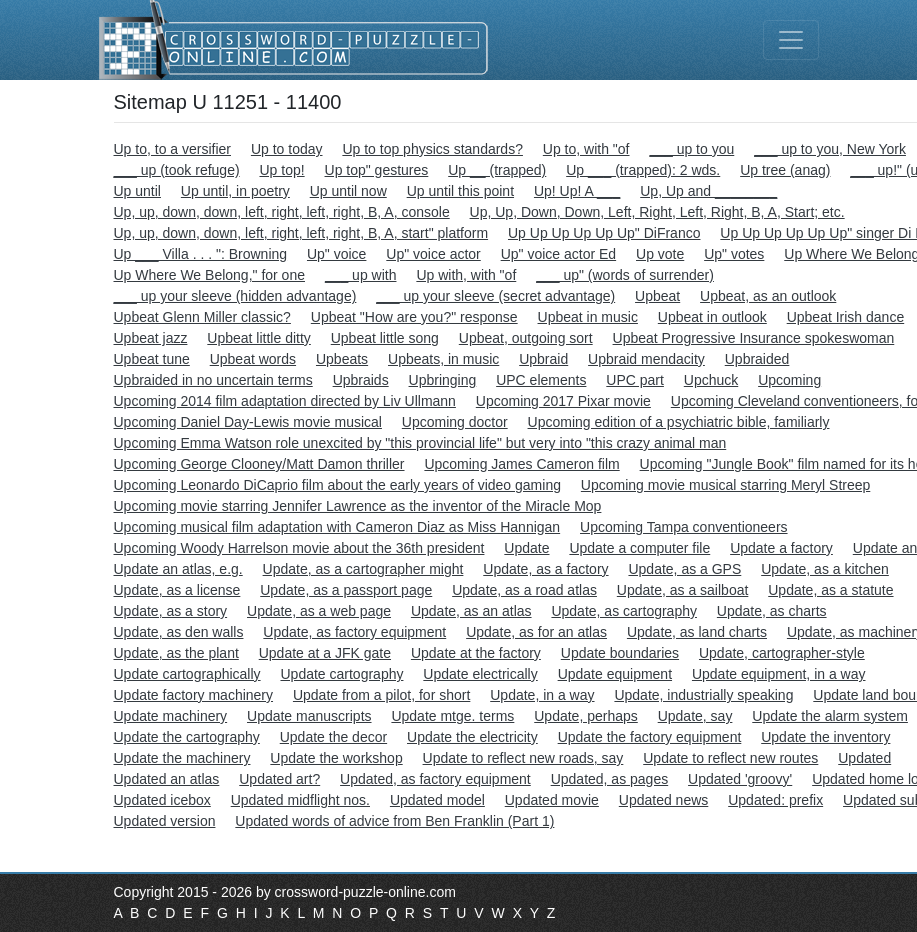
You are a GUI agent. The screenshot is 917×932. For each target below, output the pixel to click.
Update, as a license (177, 590)
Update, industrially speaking (703, 695)
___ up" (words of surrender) (625, 275)
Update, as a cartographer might (363, 569)
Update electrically (480, 674)
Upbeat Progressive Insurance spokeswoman (754, 338)
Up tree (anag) (785, 170)
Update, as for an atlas (536, 632)
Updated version (165, 821)
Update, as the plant (176, 653)
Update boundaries (620, 653)
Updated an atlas (167, 779)
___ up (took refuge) (177, 170)
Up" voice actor (433, 254)
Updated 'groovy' (740, 779)
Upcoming (789, 380)
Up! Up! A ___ (577, 191)
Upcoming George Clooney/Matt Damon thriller (259, 464)
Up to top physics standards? (432, 149)
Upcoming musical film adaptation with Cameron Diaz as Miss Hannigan (337, 527)
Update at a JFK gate (325, 653)
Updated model (437, 800)
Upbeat (657, 296)
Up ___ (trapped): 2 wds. (643, 170)
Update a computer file (639, 548)
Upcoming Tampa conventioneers (684, 527)
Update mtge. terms (452, 716)
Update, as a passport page (346, 590)
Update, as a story (171, 611)
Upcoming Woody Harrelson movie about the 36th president (299, 548)
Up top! (281, 170)
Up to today (287, 149)
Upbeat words (253, 359)
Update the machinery (182, 758)
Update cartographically (187, 674)
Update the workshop (336, 758)
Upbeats (342, 359)
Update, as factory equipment (354, 632)
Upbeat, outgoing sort (526, 338)
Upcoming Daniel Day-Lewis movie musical (248, 422)
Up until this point (460, 191)
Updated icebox (162, 800)
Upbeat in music (588, 317)
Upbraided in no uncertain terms (213, 380)
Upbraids (361, 380)
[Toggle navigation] (791, 40)
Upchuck (711, 380)
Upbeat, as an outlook (768, 296)
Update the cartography (187, 737)
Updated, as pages (610, 779)
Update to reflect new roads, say (523, 758)
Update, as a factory (545, 569)
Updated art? (279, 779)
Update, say (695, 716)
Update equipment (615, 674)
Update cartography (341, 674)
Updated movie (552, 800)
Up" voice (336, 254)
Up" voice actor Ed (558, 254)
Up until (137, 191)
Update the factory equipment (650, 737)
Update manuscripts (309, 716)
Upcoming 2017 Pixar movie (563, 401)
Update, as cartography (624, 611)
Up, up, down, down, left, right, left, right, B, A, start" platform (301, 233)
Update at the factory (476, 653)
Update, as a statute (830, 590)
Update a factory (781, 548)
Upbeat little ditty (259, 338)
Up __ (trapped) (497, 170)
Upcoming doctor (455, 422)
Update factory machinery (194, 695)
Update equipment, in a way (779, 674)
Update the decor (333, 737)
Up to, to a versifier (173, 149)
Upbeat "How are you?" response (414, 317)
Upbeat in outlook (712, 317)
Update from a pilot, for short (381, 695)
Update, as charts (772, 611)
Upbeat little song (385, 338)
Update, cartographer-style (782, 653)
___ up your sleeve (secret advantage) (495, 296)
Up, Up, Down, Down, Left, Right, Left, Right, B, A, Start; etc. (657, 212)
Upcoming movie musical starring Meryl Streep (725, 485)
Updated (864, 758)
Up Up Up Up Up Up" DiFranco (604, 233)
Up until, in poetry (235, 191)
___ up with (361, 275)
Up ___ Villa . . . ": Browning (201, 254)
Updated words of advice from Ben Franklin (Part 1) (394, 821)
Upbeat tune (152, 359)
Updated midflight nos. (300, 800)
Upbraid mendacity (646, 359)
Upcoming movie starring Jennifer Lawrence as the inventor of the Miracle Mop (358, 506)
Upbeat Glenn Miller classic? (202, 317)
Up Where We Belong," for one (209, 275)
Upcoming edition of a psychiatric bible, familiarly (679, 422)
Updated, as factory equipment (435, 779)
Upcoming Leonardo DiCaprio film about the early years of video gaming (337, 485)
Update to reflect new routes (730, 758)
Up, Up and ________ (708, 191)
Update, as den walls (179, 632)
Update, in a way (542, 695)
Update (526, 548)
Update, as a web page (319, 611)
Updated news (664, 800)
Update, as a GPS (684, 569)
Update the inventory (825, 737)
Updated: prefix (775, 800)
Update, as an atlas (471, 611)
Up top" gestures (377, 170)
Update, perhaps (586, 716)
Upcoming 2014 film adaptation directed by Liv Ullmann (285, 401)
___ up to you (691, 149)
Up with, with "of (466, 275)
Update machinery (171, 716)
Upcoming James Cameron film (521, 464)
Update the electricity (472, 737)
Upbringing (443, 380)
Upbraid (543, 359)
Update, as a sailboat (683, 590)
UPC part (635, 380)
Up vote (660, 254)
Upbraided (757, 359)
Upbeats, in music (443, 359)
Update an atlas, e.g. (178, 569)
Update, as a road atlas (524, 590)
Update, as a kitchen (825, 569)
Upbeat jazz (151, 338)
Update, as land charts (697, 632)
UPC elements (541, 380)
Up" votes (734, 254)
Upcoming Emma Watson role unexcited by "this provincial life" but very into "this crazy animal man (420, 443)
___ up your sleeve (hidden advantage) (235, 296)
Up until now (348, 191)
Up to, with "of (586, 149)
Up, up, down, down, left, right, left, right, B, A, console (282, 212)
